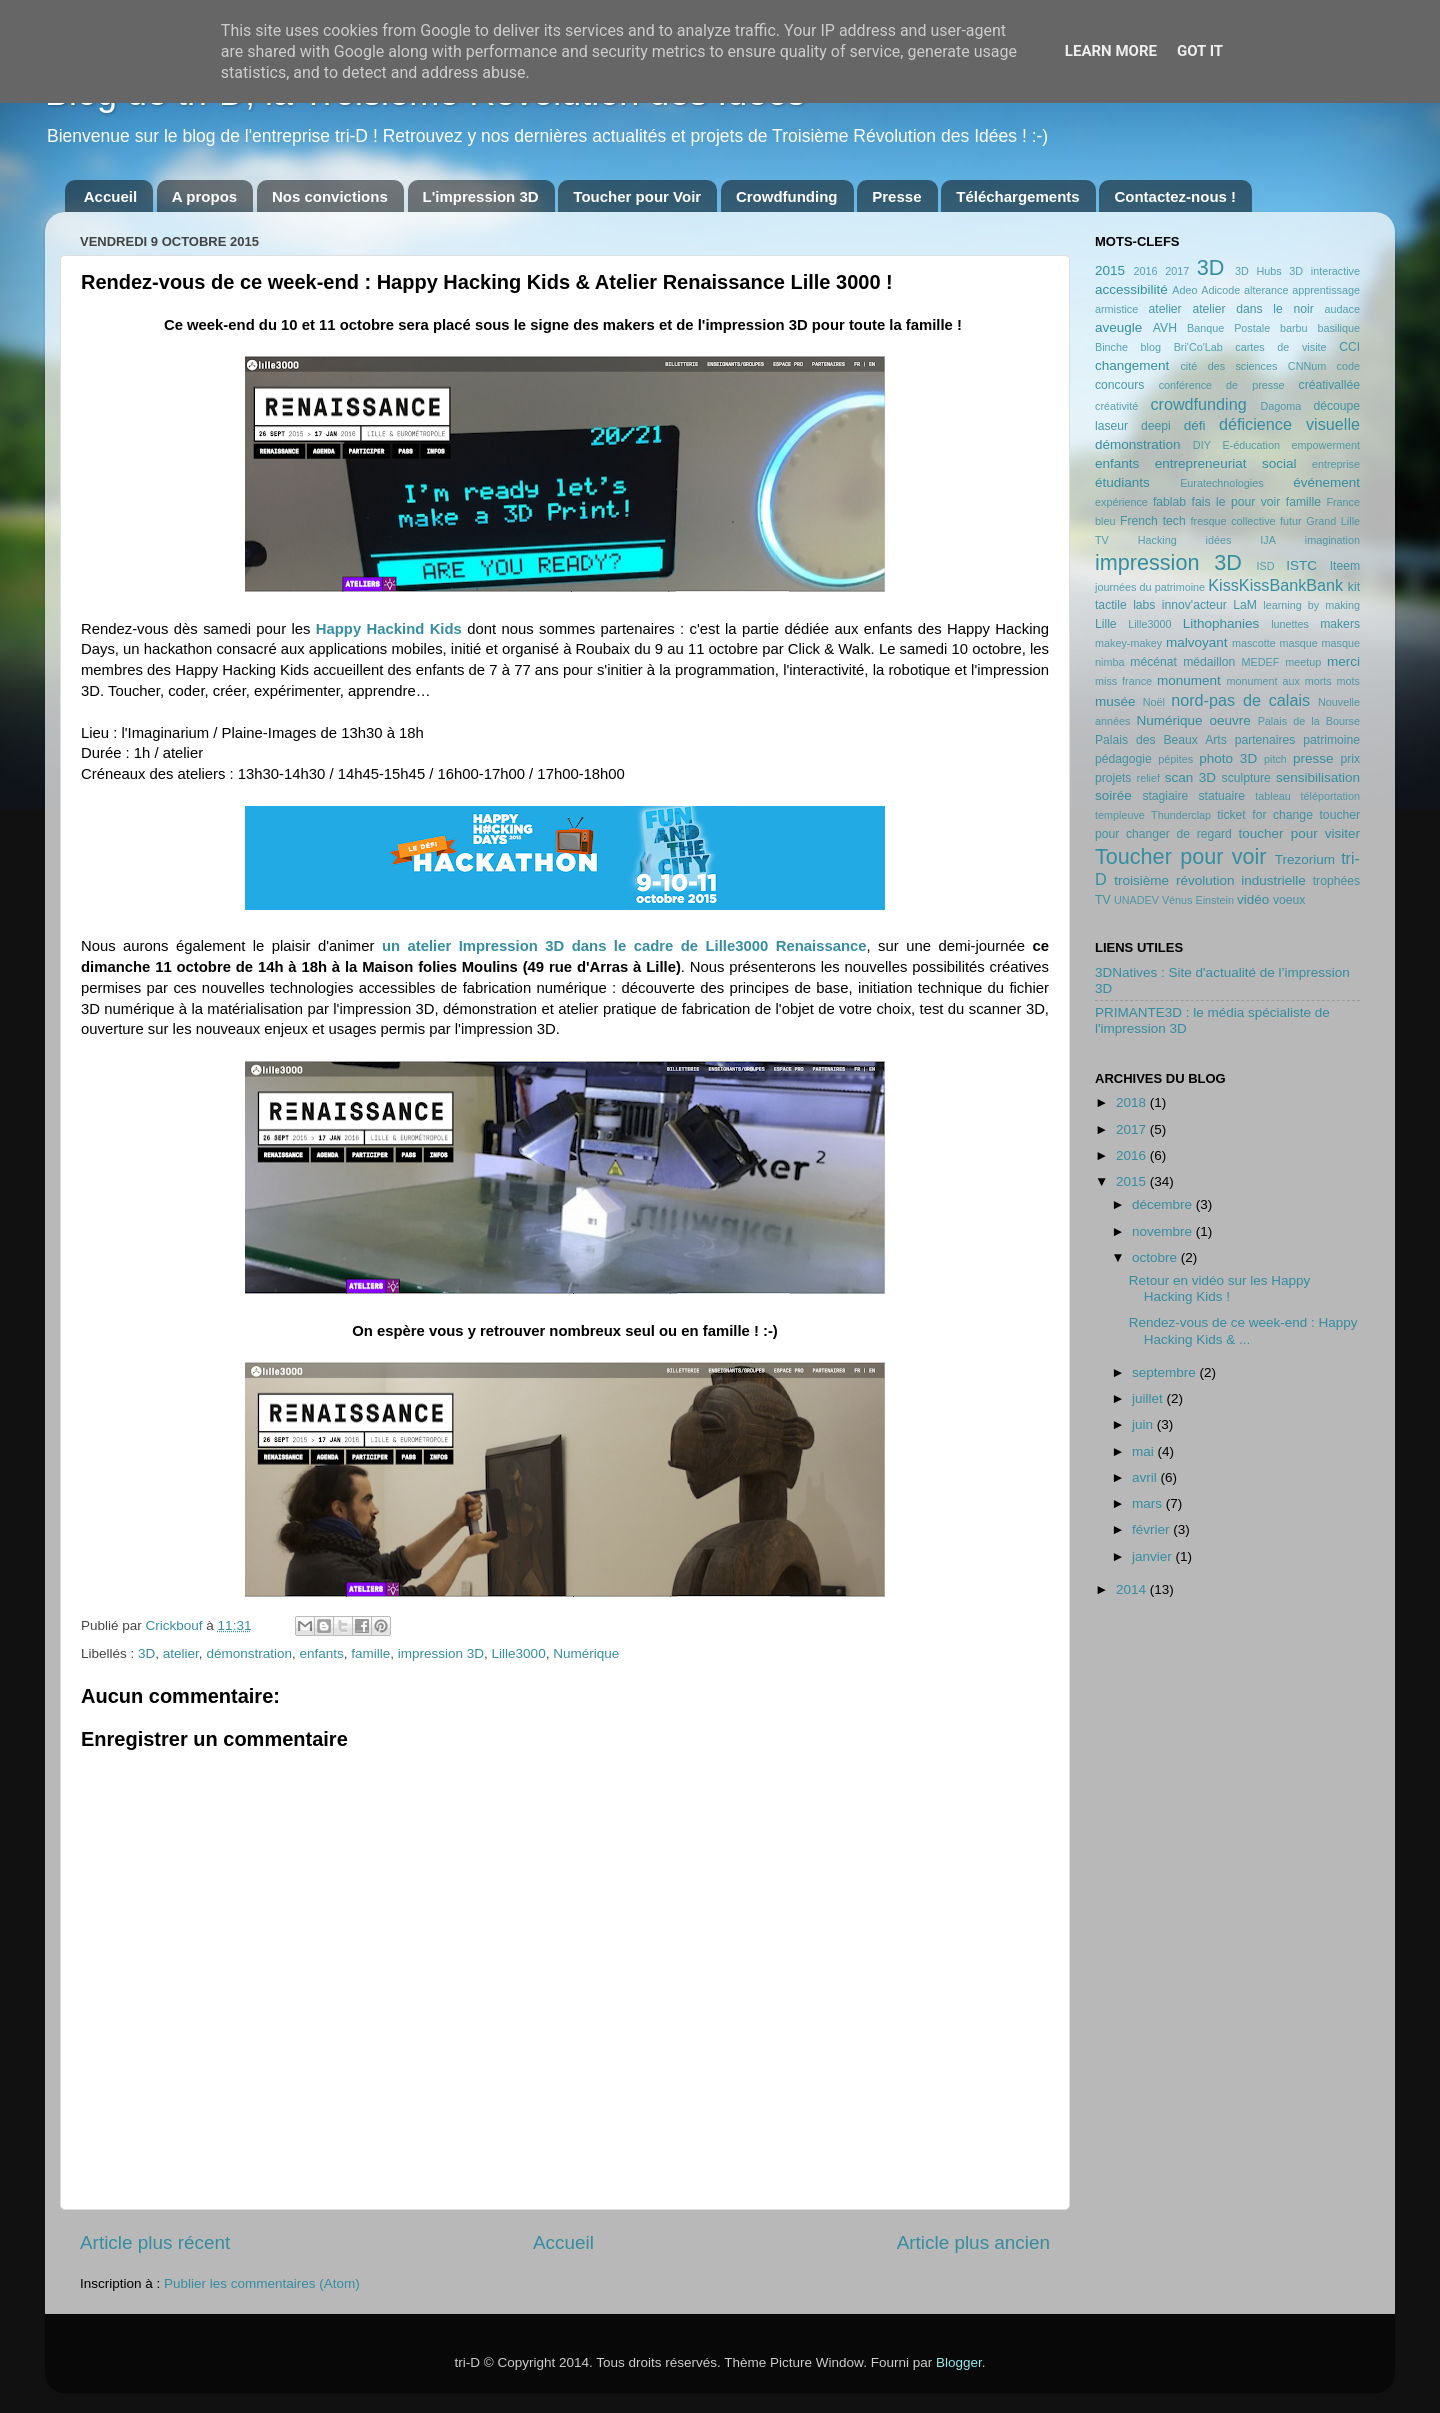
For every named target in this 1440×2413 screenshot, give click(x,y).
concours (1119, 385)
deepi (1156, 426)
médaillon (1209, 662)
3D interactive (1324, 271)
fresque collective (1233, 521)
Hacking (1157, 540)
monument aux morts (1278, 681)
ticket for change (1265, 815)
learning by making (1311, 605)
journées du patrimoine (1150, 587)
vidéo (1253, 899)
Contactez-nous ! (1175, 196)
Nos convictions (330, 196)
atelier (181, 1653)
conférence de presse (1222, 385)
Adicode (1220, 290)
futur (1291, 521)
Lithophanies (1221, 623)
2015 (1110, 270)
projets (1113, 778)
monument (1189, 680)
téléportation (1330, 796)
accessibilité (1131, 289)
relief (1148, 778)
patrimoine (1331, 740)
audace (1342, 309)
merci (1343, 661)
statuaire (1221, 796)
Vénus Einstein (1198, 900)
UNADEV (1136, 900)
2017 (1177, 271)
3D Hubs (1258, 271)
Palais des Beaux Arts (1161, 740)
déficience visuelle (1289, 424)
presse (1313, 758)
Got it (1200, 51)
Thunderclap (1181, 815)
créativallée (1329, 385)
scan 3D (1190, 777)
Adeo (1184, 290)
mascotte (1254, 643)
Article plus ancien (973, 2242)
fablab (1169, 502)
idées (1219, 540)
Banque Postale (1228, 328)
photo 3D (1228, 758)
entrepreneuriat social (1226, 463)
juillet (1149, 1398)
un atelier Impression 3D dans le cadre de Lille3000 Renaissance (624, 946)
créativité (1116, 406)
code (1348, 366)
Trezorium (1305, 859)
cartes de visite (1280, 347)
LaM (1245, 605)
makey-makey (1128, 643)
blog (1151, 347)
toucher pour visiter (1299, 833)
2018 (1133, 1102)
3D (146, 1653)
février (1152, 1529)
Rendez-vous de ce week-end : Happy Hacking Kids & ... (1243, 1330)
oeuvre (1229, 720)
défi (1195, 425)
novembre (1164, 1231)
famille (370, 1653)
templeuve (1120, 815)
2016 (1145, 271)
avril (1146, 1477)
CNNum (1307, 366)
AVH (1165, 328)
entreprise (1336, 464)
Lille (1106, 624)
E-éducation (1251, 445)
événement (1326, 482)
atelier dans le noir (1252, 309)
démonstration (249, 1653)
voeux (1289, 900)
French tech (1153, 521)
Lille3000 (519, 1653)
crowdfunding (1198, 404)
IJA (1268, 540)
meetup (1303, 662)
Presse (896, 196)
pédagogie (1123, 759)
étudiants (1122, 482)
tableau (1272, 796)
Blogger (959, 2362)
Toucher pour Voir (637, 196)
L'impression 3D (481, 196)
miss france (1123, 681)
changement (1132, 365)
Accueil (110, 196)
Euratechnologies (1221, 483)
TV (1103, 900)
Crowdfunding (787, 196)
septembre (1166, 1372)
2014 (1133, 1589)
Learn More (1111, 51)
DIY (1202, 445)
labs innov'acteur (1180, 605)
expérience (1121, 502)
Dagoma (1280, 406)
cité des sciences (1228, 366)
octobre (1156, 1257)
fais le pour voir (1236, 502)
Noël (1154, 702)
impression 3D (441, 1653)
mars (1149, 1503)
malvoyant (1197, 642)
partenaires (1265, 740)
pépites (1175, 759)
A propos (204, 196)
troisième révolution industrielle (1210, 880)
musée (1115, 701)
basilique (1338, 328)
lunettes (1290, 624)
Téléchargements (1017, 196)
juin (1144, 1424)
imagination (1332, 540)
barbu (1294, 328)
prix (1350, 759)
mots (1348, 681)
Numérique (586, 1653)
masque (1298, 643)
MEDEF (1260, 662)
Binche (1111, 347)
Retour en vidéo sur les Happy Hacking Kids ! (1220, 1288)
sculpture (1246, 778)
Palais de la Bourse (1309, 721)
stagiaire (1165, 796)
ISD (1266, 566)
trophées (1336, 881)
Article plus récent (155, 2242)
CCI (1349, 347)
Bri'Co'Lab (1198, 347)
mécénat (1153, 662)
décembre (1164, 1204)
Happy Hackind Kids (389, 629)
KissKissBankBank (1275, 585)
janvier (1154, 1556)
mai (1145, 1451)
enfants (321, 1653)
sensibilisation (1318, 777)
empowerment (1326, 445)
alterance (1266, 290)
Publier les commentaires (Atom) (262, 2283)
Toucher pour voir (1180, 856)
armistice (1116, 309)
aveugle (1118, 327)
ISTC (1301, 565)
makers (1340, 624)
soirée (1113, 795)
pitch (1275, 759)
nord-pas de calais (1240, 700)
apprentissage (1326, 290)
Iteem (1345, 566)
